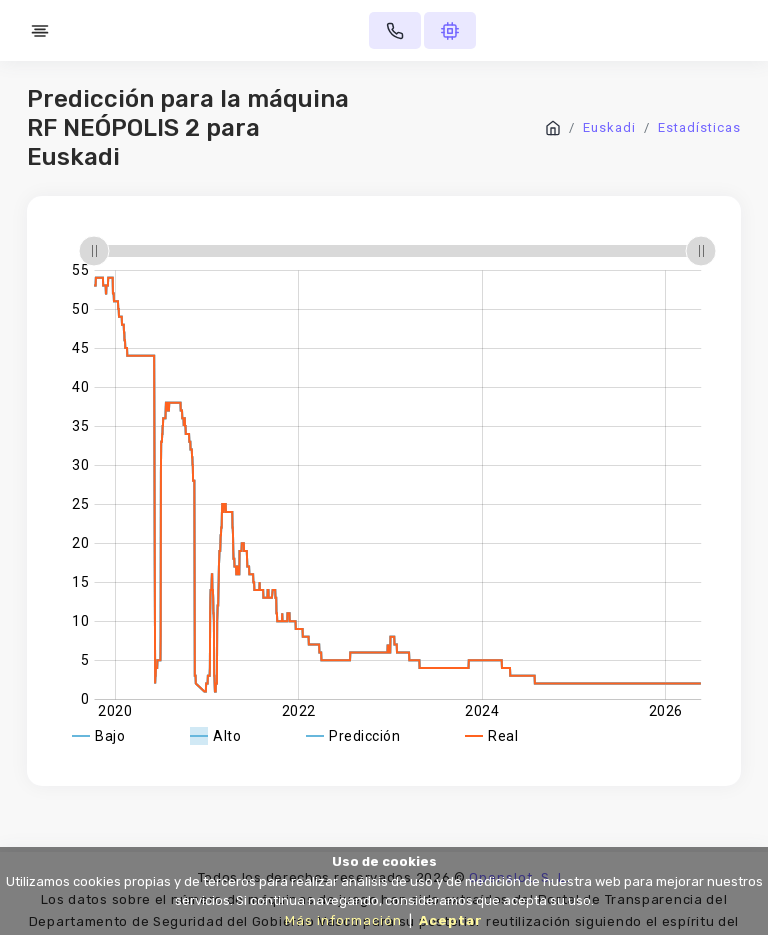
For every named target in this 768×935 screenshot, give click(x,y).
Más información (343, 920)
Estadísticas (699, 127)
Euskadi (609, 127)
